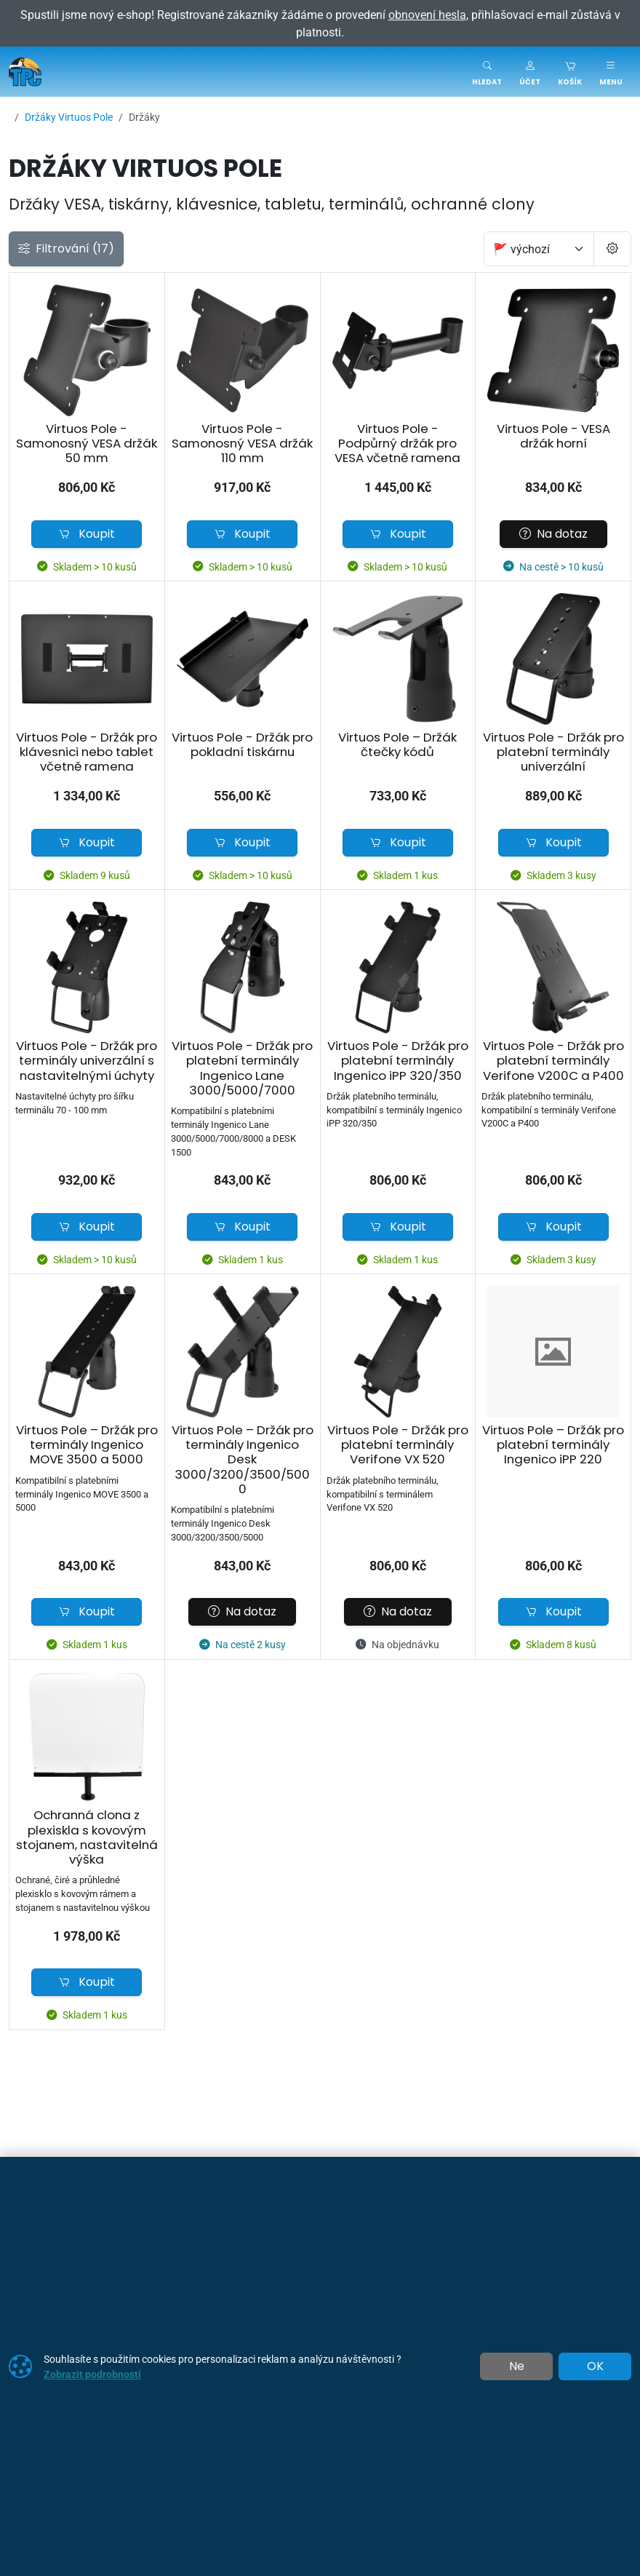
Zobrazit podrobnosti (92, 2374)
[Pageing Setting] (612, 249)
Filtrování (66, 249)
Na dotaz (553, 534)
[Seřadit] (538, 249)
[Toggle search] (487, 71)
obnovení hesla (427, 14)
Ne (516, 2366)
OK (595, 2366)
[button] (530, 71)
